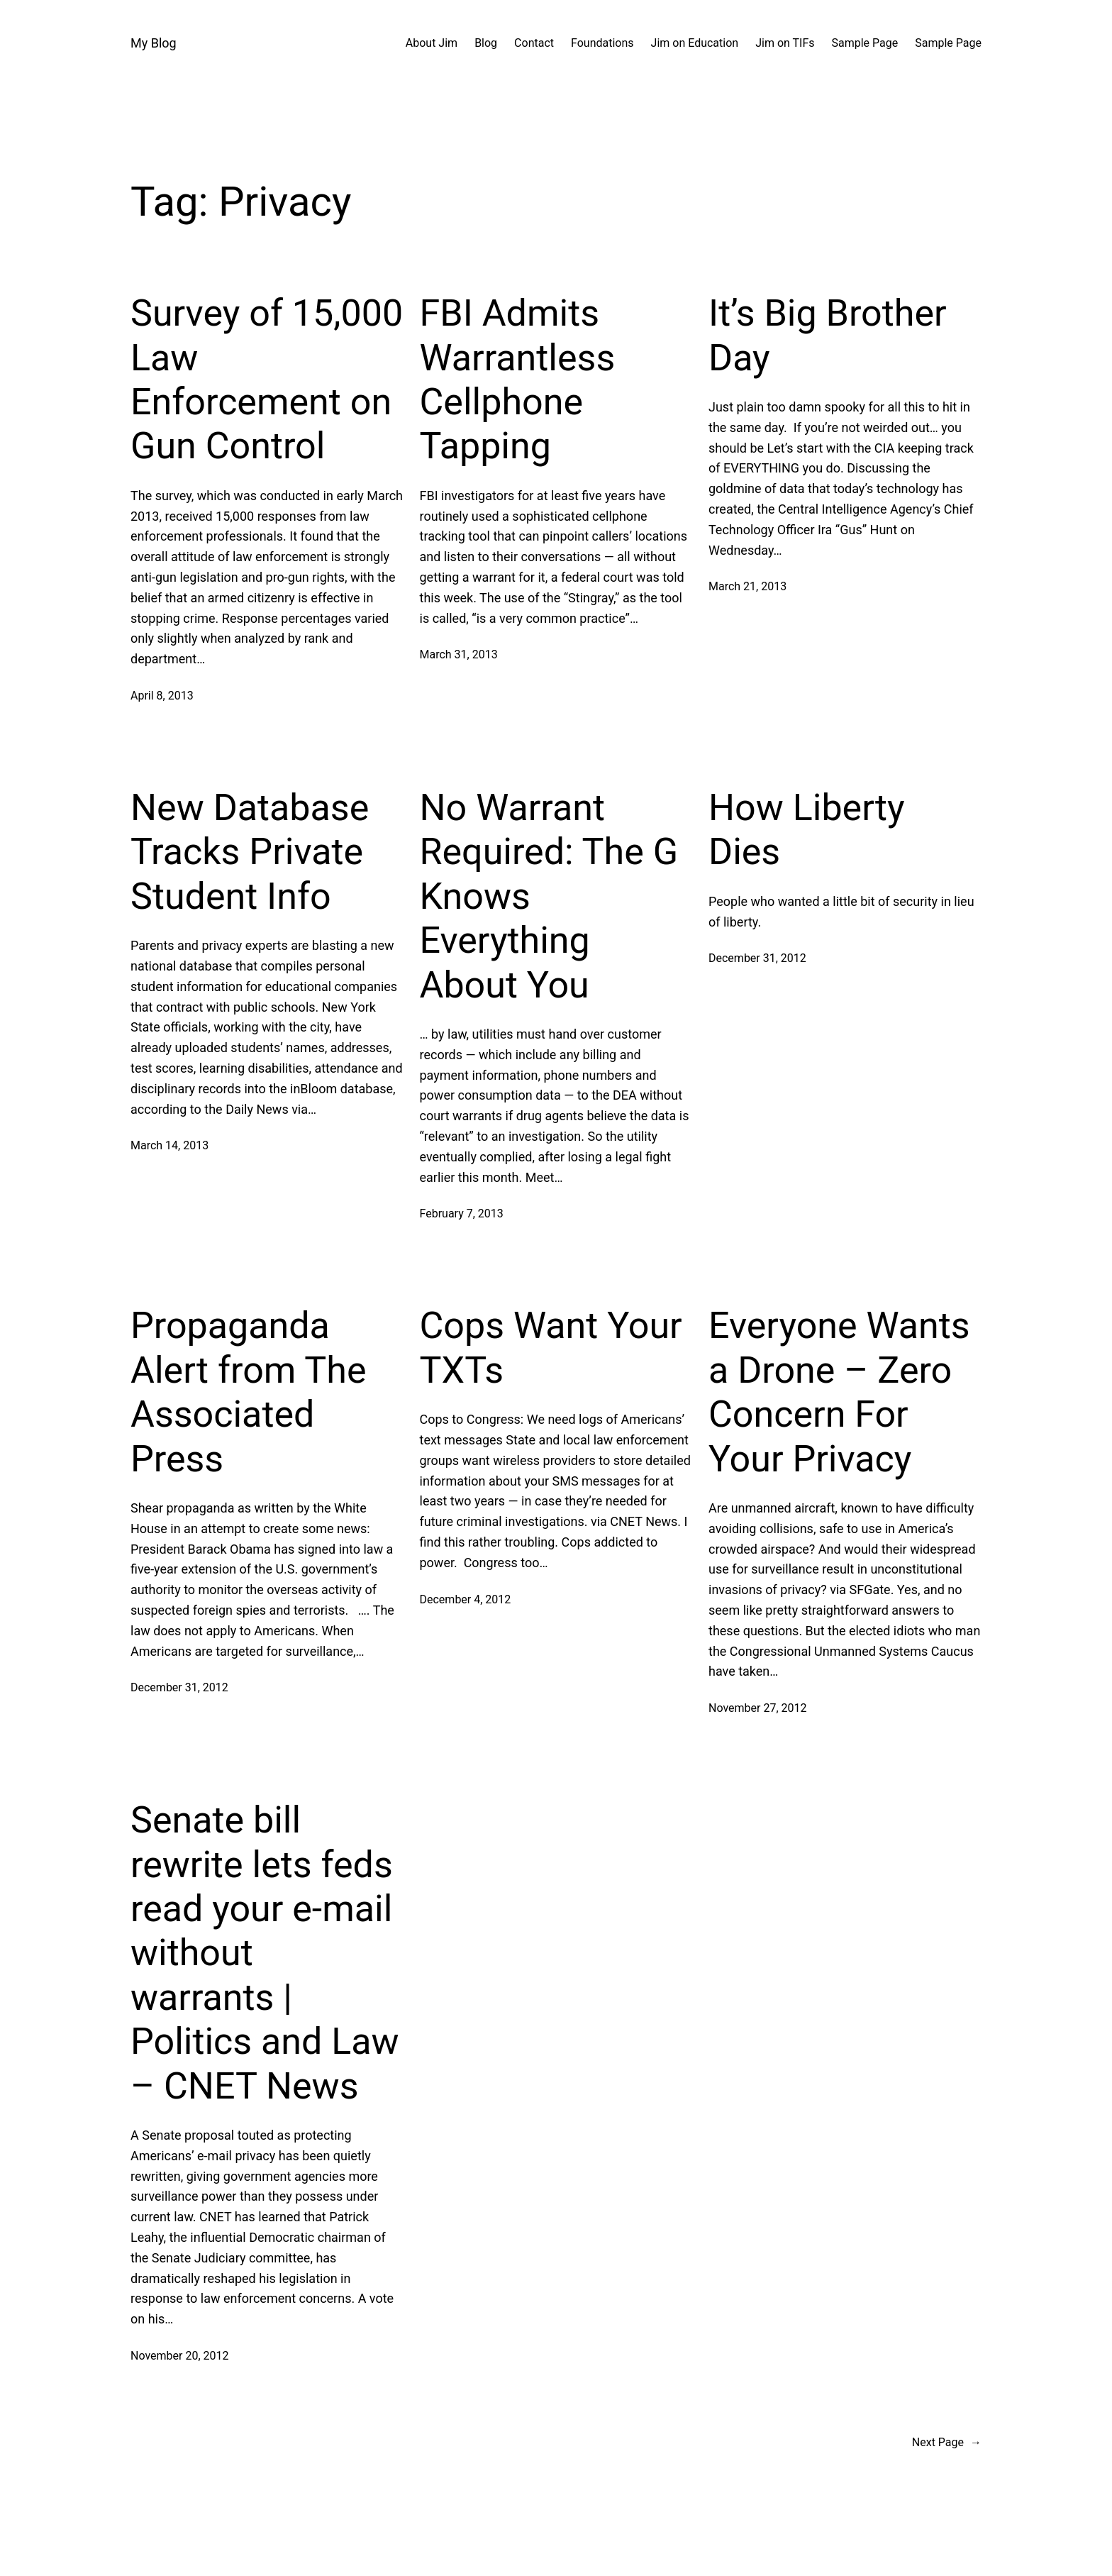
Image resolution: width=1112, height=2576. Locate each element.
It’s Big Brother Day (827, 335)
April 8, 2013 (162, 695)
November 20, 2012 (179, 2355)
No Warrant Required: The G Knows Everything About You (549, 896)
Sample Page (865, 43)
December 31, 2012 (757, 958)
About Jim (431, 43)
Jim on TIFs (784, 43)
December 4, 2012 (465, 1599)
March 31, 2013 (459, 654)
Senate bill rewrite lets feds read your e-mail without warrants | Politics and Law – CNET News (264, 1952)
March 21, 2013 (747, 586)
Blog (485, 43)
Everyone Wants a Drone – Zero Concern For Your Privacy (839, 1392)
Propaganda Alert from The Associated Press (248, 1392)
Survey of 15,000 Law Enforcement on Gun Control (266, 380)
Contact (534, 43)
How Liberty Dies (806, 829)
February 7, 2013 (462, 1213)
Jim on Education (695, 43)
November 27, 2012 (757, 1708)
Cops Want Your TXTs (551, 1347)
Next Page (947, 2442)
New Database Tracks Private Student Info (249, 852)
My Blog (153, 42)
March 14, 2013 (169, 1145)
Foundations (602, 43)
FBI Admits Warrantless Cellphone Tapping (518, 380)
